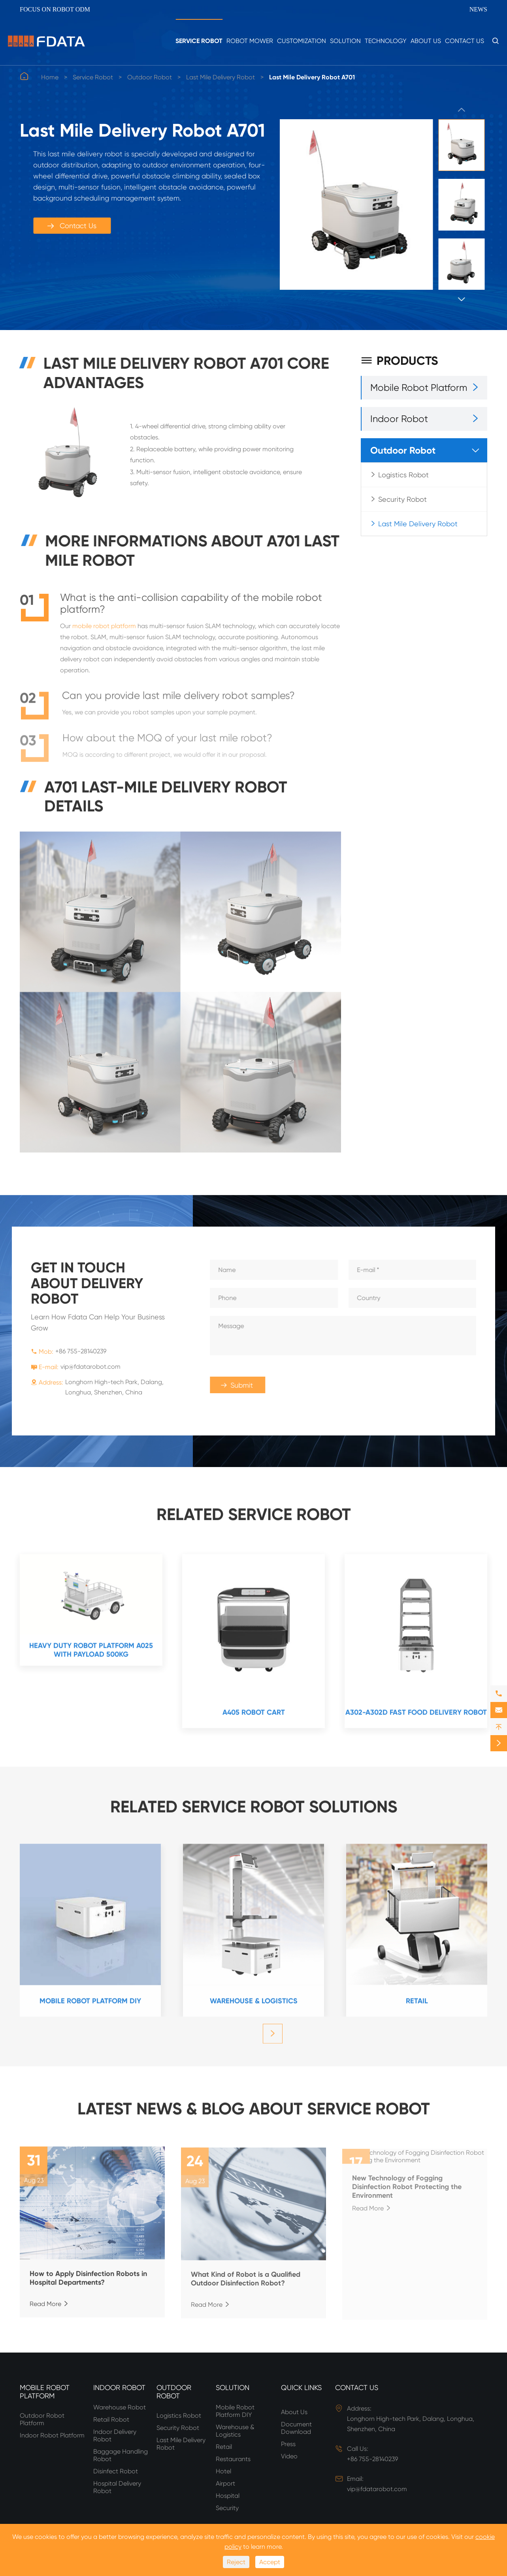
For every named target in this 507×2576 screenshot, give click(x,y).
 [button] (461, 109)
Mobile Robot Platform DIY (90, 2006)
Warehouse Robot (119, 2407)
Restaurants (233, 2459)
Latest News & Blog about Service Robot (253, 2104)
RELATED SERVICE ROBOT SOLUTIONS (253, 1802)
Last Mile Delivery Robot (220, 77)
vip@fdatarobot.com (85, 1366)
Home (49, 77)
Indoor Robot (399, 418)
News (478, 9)
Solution (345, 41)
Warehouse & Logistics (254, 2006)
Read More (49, 2309)
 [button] (461, 299)
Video (289, 2456)
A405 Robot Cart (253, 1717)
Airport (225, 2483)
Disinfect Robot (115, 2471)
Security (227, 2508)
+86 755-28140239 (75, 1351)
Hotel (223, 2471)
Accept (269, 2562)
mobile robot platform (104, 632)
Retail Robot (111, 2419)
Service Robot (198, 41)
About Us (426, 41)
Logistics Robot (403, 475)
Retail (417, 2006)
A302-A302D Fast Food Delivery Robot (416, 1717)
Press (288, 2444)
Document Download (296, 2427)
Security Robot (402, 499)
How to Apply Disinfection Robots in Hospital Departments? (88, 2284)
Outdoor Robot (149, 77)
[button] (273, 2039)
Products (399, 361)
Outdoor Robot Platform (42, 2419)
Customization (301, 41)
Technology (386, 41)
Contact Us (464, 41)
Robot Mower (249, 41)
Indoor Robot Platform (52, 2435)
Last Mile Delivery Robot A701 (312, 77)
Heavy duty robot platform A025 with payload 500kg (91, 1655)
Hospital (227, 2495)
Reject (236, 2562)
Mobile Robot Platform (418, 387)
